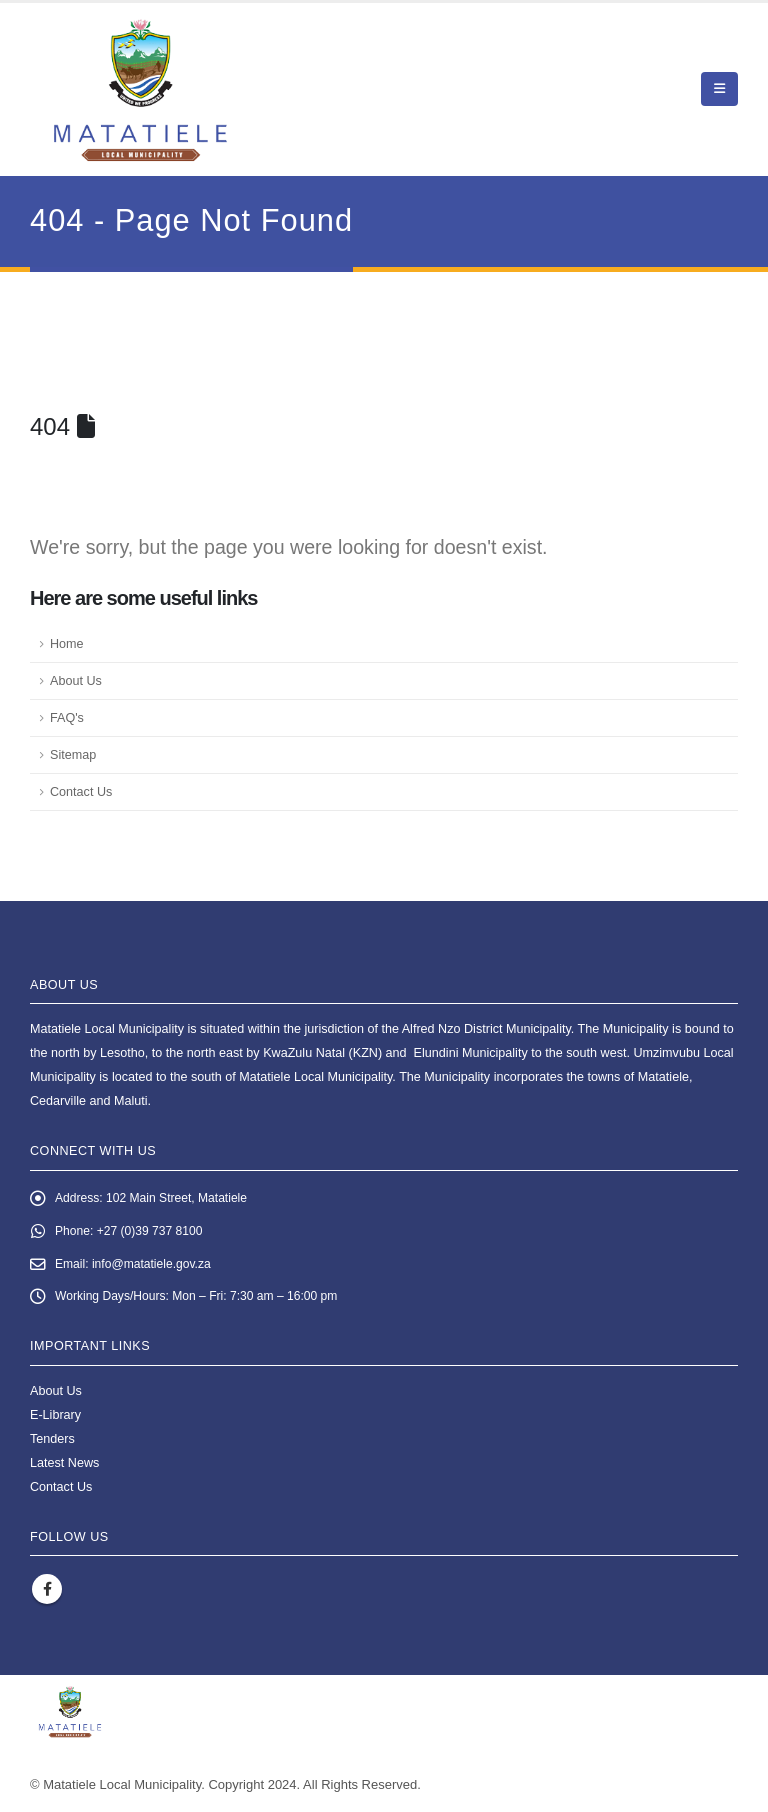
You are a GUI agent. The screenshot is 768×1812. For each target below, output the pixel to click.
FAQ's (67, 718)
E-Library (55, 1419)
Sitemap (73, 755)
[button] (719, 89)
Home (67, 644)
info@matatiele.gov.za (156, 1267)
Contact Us (81, 792)
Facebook (47, 1594)
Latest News (64, 1467)
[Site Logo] (140, 89)
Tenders (52, 1443)
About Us (76, 681)
